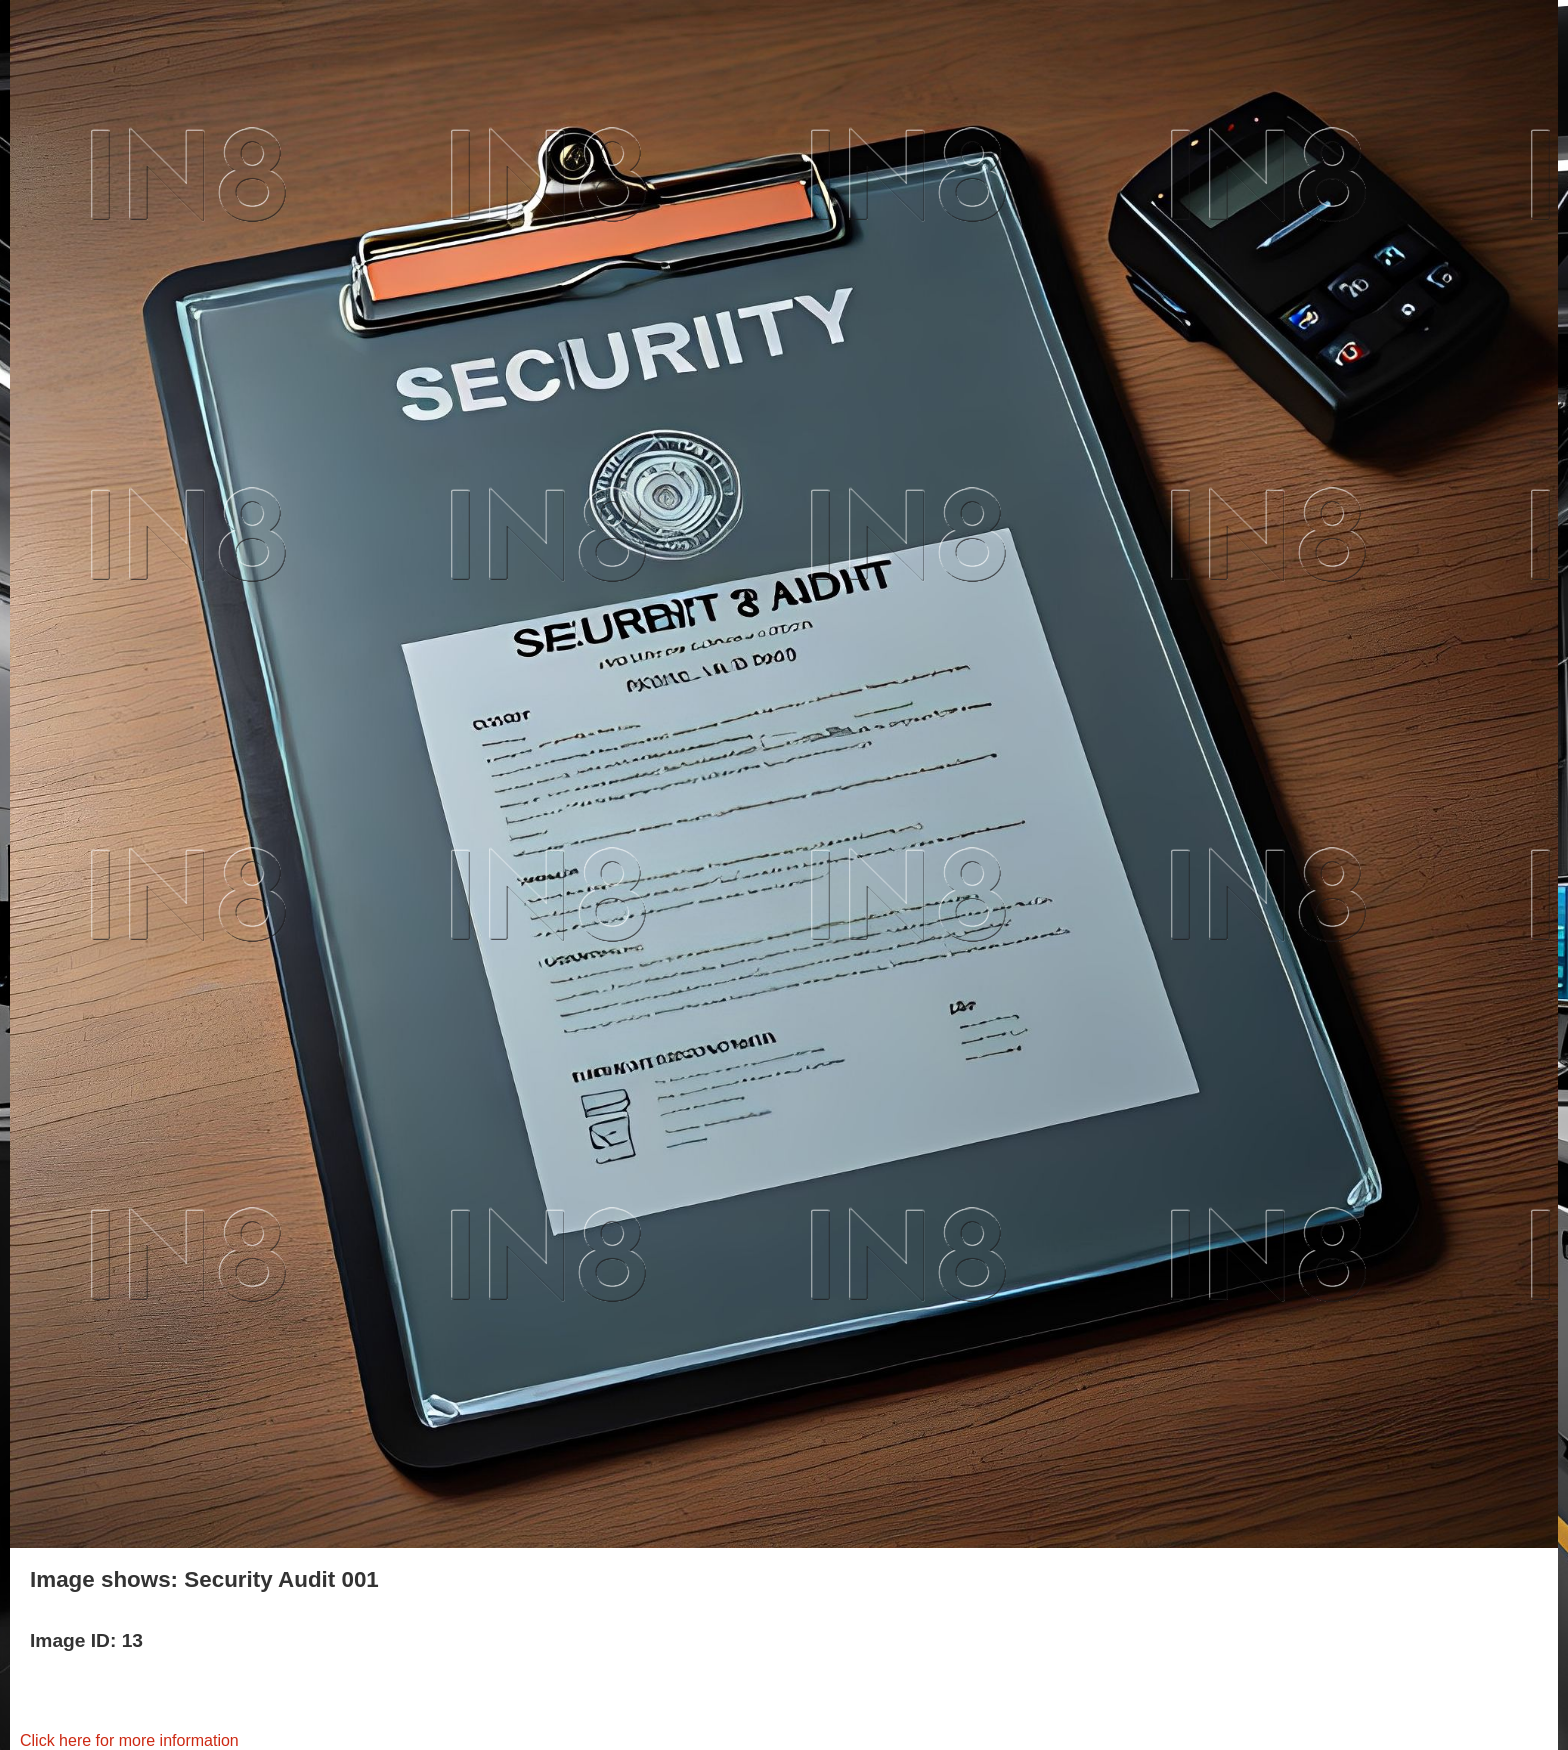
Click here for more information (129, 1740)
